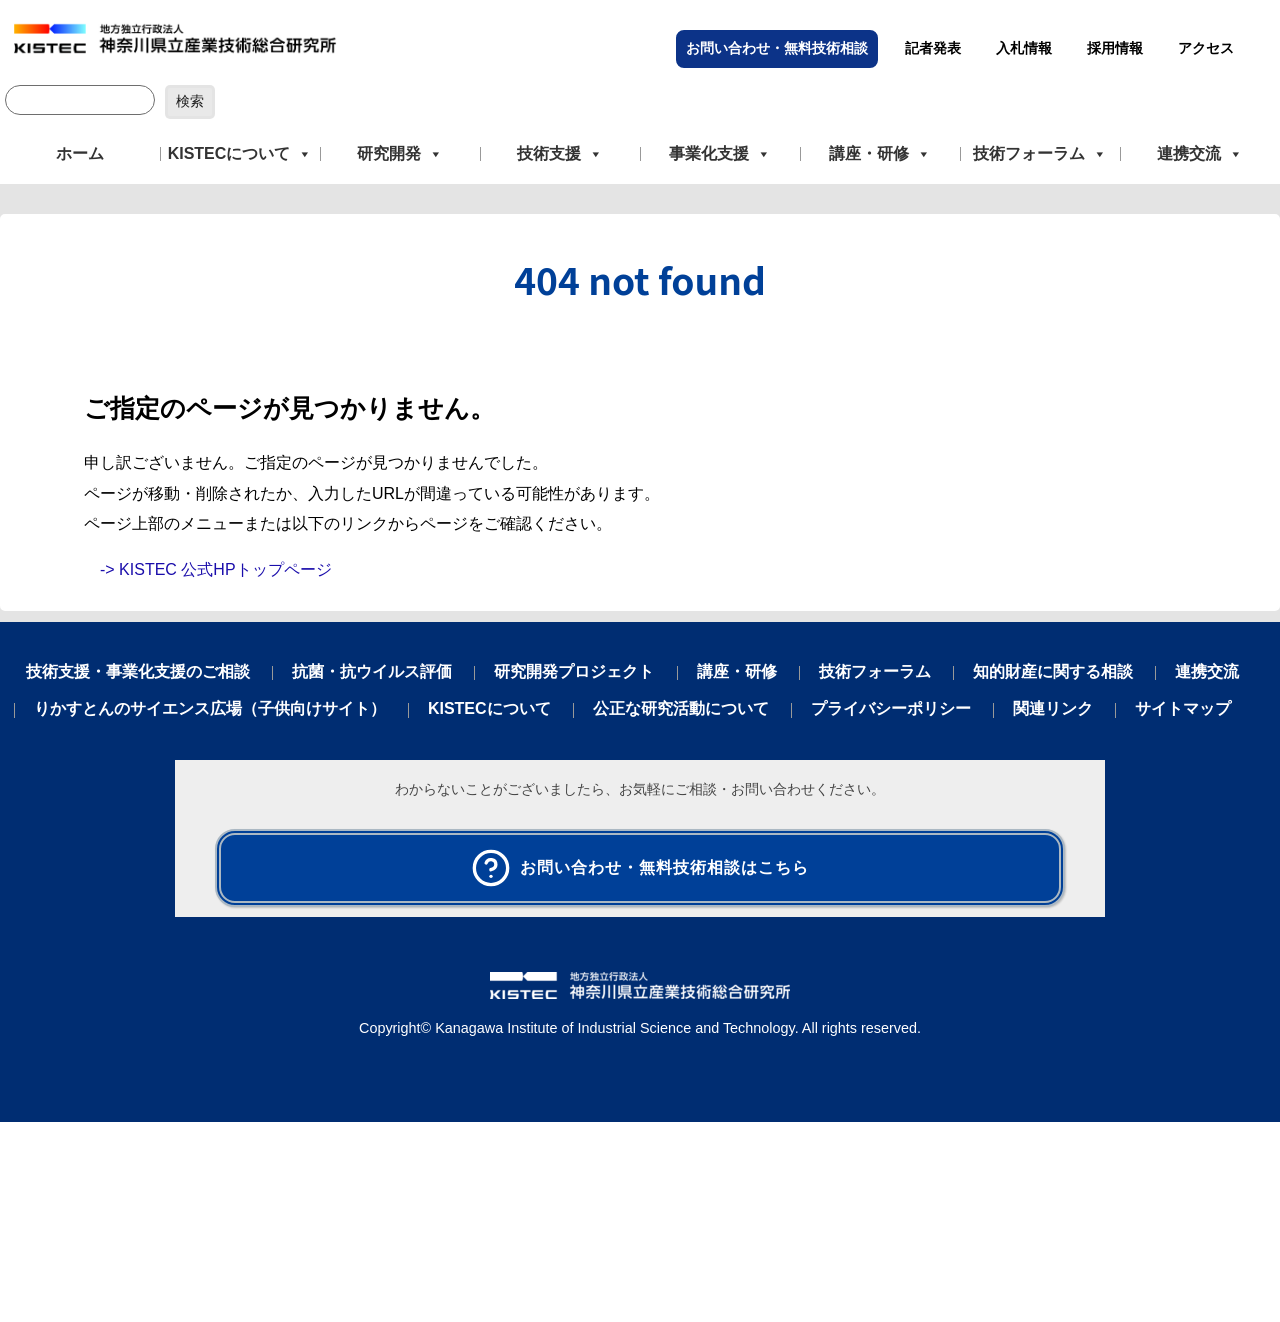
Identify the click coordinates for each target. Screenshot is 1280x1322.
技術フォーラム (1040, 154)
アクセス (1206, 48)
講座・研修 (880, 154)
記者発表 (933, 48)
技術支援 (560, 154)
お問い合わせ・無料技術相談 (777, 48)
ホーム (80, 153)
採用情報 (1115, 48)
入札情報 (1024, 48)
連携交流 (1200, 154)
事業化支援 (720, 154)
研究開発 (400, 154)
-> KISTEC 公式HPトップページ (216, 569)
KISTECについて (240, 154)
